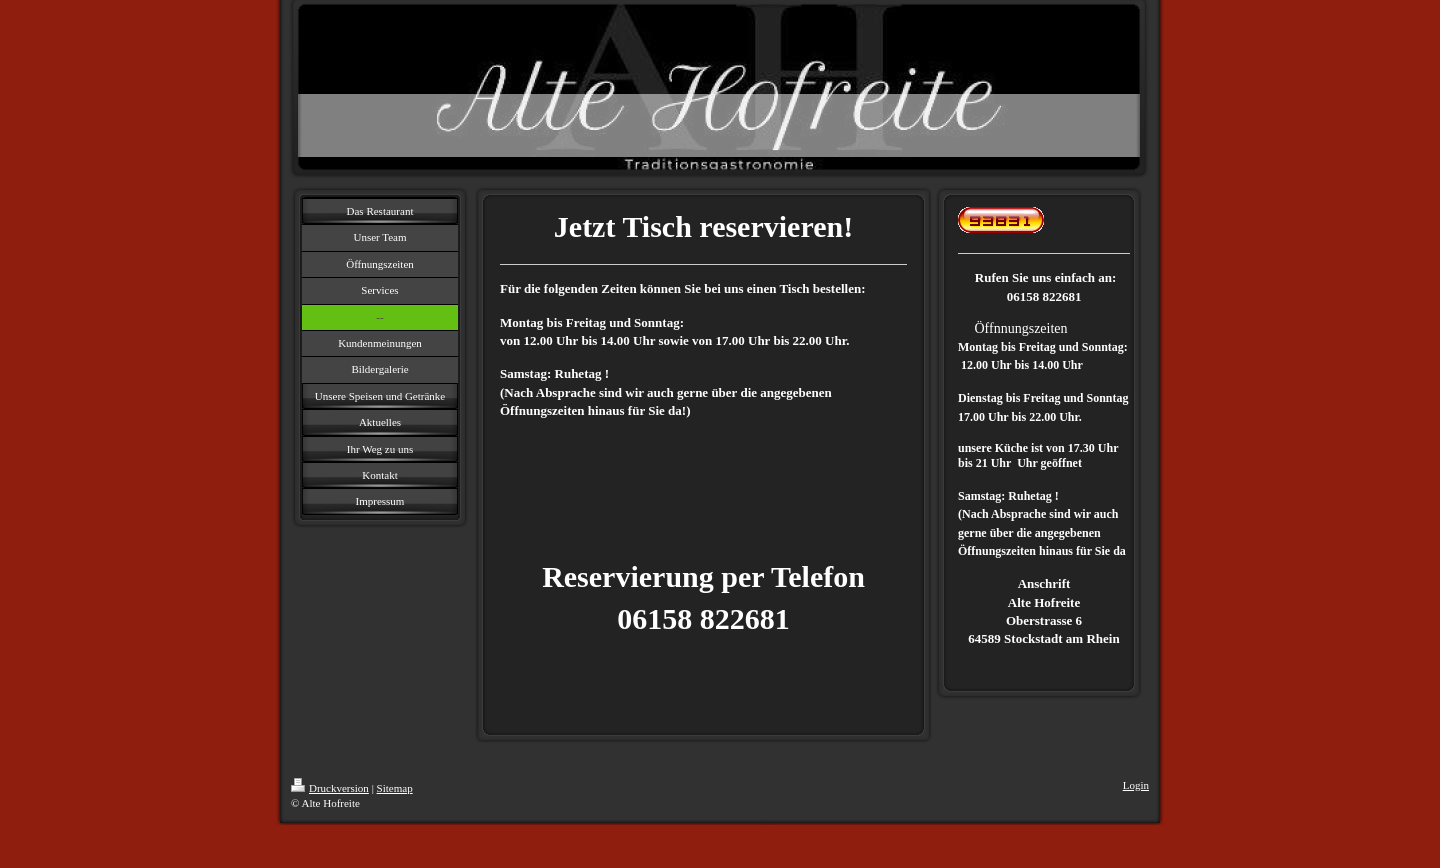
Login (1136, 785)
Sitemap (395, 788)
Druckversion (330, 788)
